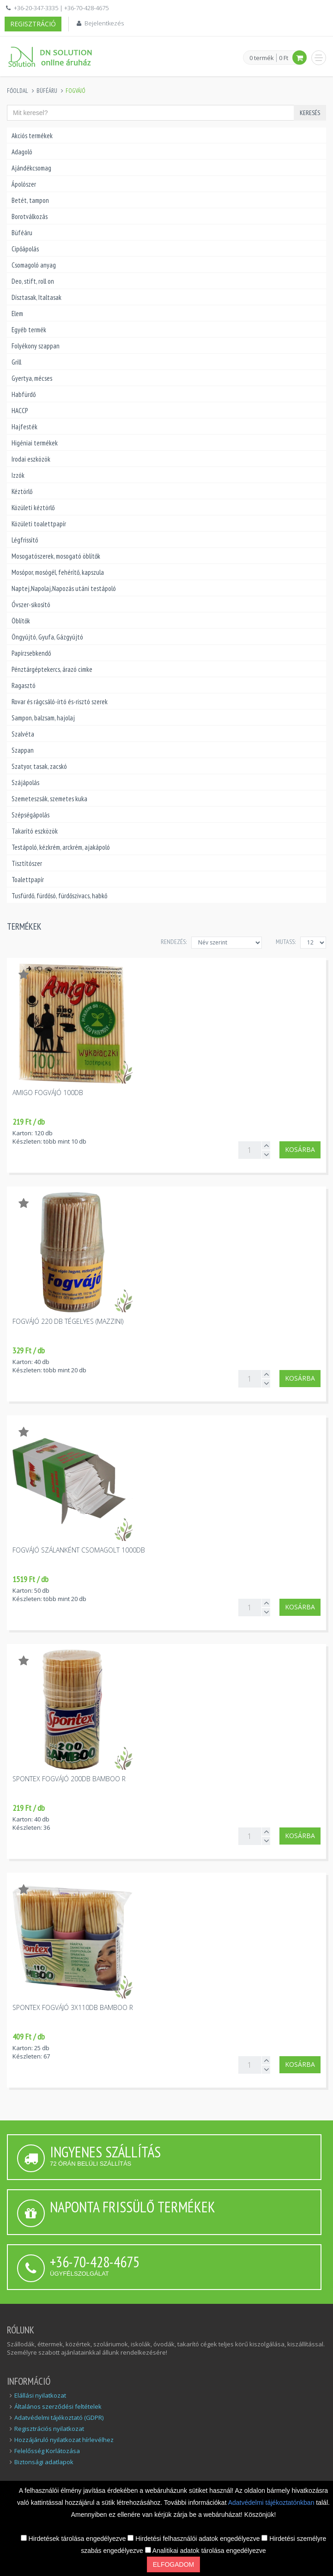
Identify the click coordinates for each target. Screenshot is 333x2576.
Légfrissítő (25, 540)
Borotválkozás (30, 216)
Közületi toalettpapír (39, 523)
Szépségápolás (30, 814)
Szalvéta (23, 734)
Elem (17, 313)
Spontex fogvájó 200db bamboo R (69, 1778)
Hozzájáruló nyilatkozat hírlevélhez (64, 2440)
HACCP (20, 410)
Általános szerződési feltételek (58, 2406)
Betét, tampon (30, 200)
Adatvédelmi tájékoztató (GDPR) (58, 2417)
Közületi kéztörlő (33, 507)
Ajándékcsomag (31, 168)
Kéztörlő (22, 491)
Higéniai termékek (35, 442)
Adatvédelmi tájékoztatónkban (272, 2502)
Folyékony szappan (36, 345)
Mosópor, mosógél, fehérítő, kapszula (58, 572)
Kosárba (300, 1149)
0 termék (261, 58)
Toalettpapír (28, 879)
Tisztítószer (27, 863)
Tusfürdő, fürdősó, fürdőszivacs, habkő (59, 895)
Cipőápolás (25, 248)
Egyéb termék (29, 329)
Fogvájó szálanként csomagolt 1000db (78, 1550)
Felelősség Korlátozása (47, 2451)
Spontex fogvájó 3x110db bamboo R (72, 2007)
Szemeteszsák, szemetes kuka (49, 798)
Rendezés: (174, 942)
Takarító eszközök (35, 831)
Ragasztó (24, 685)
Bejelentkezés (104, 23)
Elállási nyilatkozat (40, 2395)
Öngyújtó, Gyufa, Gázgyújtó (47, 637)
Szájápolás (25, 782)
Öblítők (21, 620)
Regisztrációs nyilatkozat (49, 2428)
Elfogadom (173, 2564)
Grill (16, 362)
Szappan (23, 750)
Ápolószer (24, 184)
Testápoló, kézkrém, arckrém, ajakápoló (61, 847)
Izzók (18, 475)
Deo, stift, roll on (33, 281)
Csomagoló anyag (34, 265)
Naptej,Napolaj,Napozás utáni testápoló (64, 588)
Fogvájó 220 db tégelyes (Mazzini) (67, 1321)
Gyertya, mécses (32, 378)
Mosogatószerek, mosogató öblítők (56, 556)
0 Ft (283, 58)
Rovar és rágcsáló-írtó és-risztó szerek (60, 701)
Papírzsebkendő (31, 653)
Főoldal (17, 91)
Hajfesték (24, 426)
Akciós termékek (32, 135)
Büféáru (46, 91)
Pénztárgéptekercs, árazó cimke (52, 669)
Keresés (310, 113)
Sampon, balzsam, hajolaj (43, 717)
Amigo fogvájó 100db (47, 1092)
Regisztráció (33, 23)
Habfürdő (24, 394)
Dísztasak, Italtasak (36, 297)
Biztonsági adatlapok (43, 2462)
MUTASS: (286, 942)
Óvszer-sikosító (31, 604)
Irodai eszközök (31, 459)
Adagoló (22, 151)
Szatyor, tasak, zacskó (39, 766)
